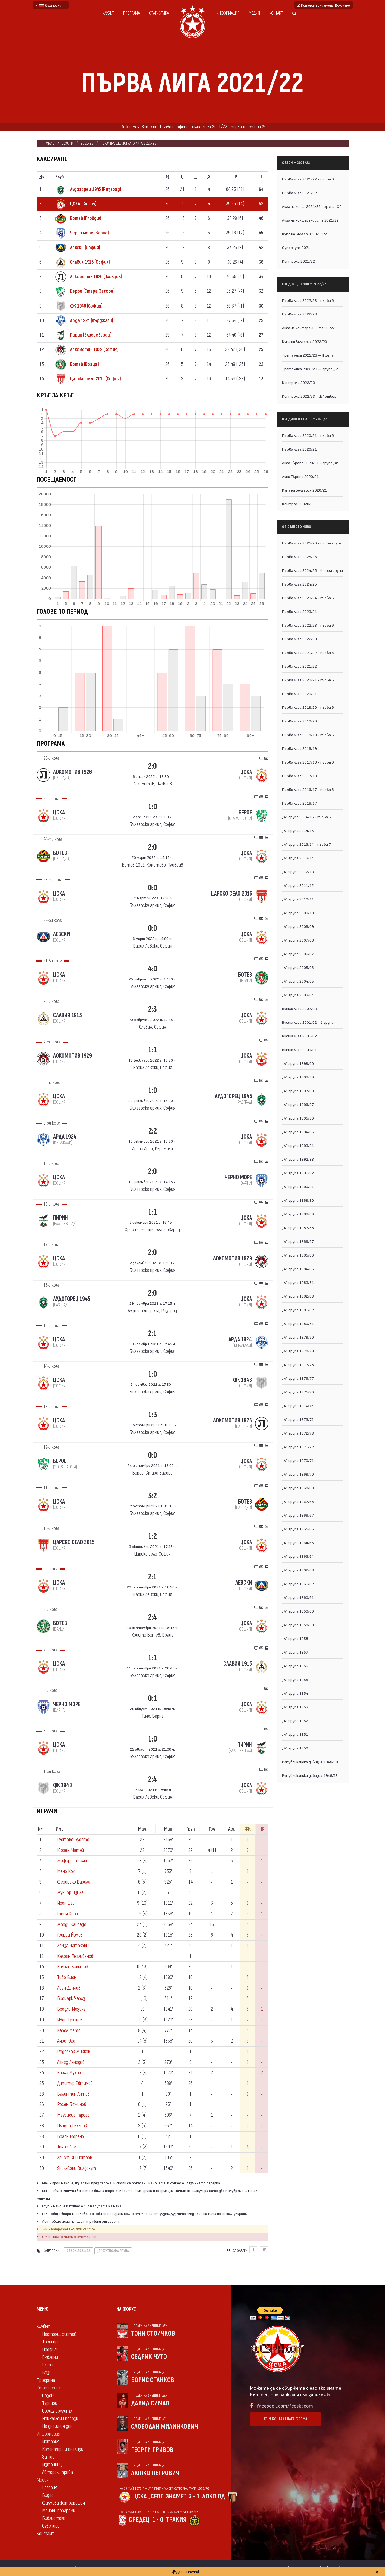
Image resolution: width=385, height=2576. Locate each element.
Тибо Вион (66, 1977)
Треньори (51, 2342)
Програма (131, 13)
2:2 (152, 1131)
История (50, 2442)
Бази (46, 2373)
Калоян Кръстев (72, 1967)
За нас (48, 2457)
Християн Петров (74, 2158)
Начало (49, 143)
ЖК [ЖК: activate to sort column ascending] (248, 1829)
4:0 (152, 969)
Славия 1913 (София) (90, 262)
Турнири (49, 2403)
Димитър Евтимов (75, 2083)
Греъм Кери (67, 1914)
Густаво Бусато (73, 1840)
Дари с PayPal (185, 2571)
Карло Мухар (69, 2073)
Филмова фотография (63, 2503)
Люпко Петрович (155, 2473)
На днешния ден (57, 2426)
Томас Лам (66, 2147)
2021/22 (86, 143)
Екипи (47, 2365)
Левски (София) (85, 248)
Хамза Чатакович (74, 1946)
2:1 (152, 1334)
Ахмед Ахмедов (71, 2062)
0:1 (152, 1698)
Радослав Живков (73, 2052)
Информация (227, 13)
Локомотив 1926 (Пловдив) (96, 277)
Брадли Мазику (71, 2009)
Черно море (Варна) (89, 233)
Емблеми (50, 2357)
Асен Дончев (68, 1988)
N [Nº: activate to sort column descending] (40, 1829)
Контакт (276, 13)
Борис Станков (152, 2380)
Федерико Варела (73, 1882)
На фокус (126, 2309)
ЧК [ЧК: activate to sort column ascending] (261, 1829)
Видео (48, 2495)
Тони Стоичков (153, 2333)
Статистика (159, 13)
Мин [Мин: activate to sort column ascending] (168, 1829)
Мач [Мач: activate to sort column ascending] (142, 1829)
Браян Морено (70, 2136)
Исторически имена (323, 5)
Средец (139, 2520)
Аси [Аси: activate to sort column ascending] (231, 1829)
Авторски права (57, 2472)
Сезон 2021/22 (78, 2250)
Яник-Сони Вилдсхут (76, 2168)
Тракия (176, 2520)
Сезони (67, 143)
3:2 (152, 1496)
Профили (50, 2349)
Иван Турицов (70, 2020)
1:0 (152, 807)
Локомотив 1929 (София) (94, 349)
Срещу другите (57, 2411)
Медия (254, 13)
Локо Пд (213, 2496)
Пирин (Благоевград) (90, 335)
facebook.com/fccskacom (285, 2405)
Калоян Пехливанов (75, 1956)
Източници (53, 2465)
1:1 (152, 1050)
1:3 (152, 1415)
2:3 (152, 1009)
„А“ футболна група (113, 2250)
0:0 (152, 888)
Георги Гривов (152, 2450)
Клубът (108, 13)
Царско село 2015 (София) (95, 379)
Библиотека (53, 2518)
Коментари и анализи (62, 2449)
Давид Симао (150, 2403)
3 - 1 (194, 2496)
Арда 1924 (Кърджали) (91, 320)
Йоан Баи (66, 1903)
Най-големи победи (60, 2419)
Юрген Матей (70, 1850)
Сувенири (51, 2526)
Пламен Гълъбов (72, 2126)
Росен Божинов (71, 2104)
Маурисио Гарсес (73, 2115)
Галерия (49, 2488)
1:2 (152, 1536)
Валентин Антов (73, 2094)
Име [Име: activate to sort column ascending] (60, 1829)
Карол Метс (68, 2030)
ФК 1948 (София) (86, 306)
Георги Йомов (70, 1935)
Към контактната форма (285, 2419)
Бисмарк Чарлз (71, 1998)
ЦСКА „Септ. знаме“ (159, 2496)
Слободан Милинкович (164, 2427)
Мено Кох (66, 1871)
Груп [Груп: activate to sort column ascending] (190, 1829)
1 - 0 (157, 2520)
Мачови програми (58, 2511)
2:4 (152, 1617)
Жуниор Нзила (70, 1892)
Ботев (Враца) (84, 364)
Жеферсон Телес (72, 1861)
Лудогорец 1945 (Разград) (95, 189)
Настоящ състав (59, 2334)
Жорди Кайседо (71, 1924)
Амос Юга (66, 2041)
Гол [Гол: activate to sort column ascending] (212, 1829)
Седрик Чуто (149, 2357)
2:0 (152, 766)
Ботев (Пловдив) (86, 218)
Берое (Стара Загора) (92, 291)
